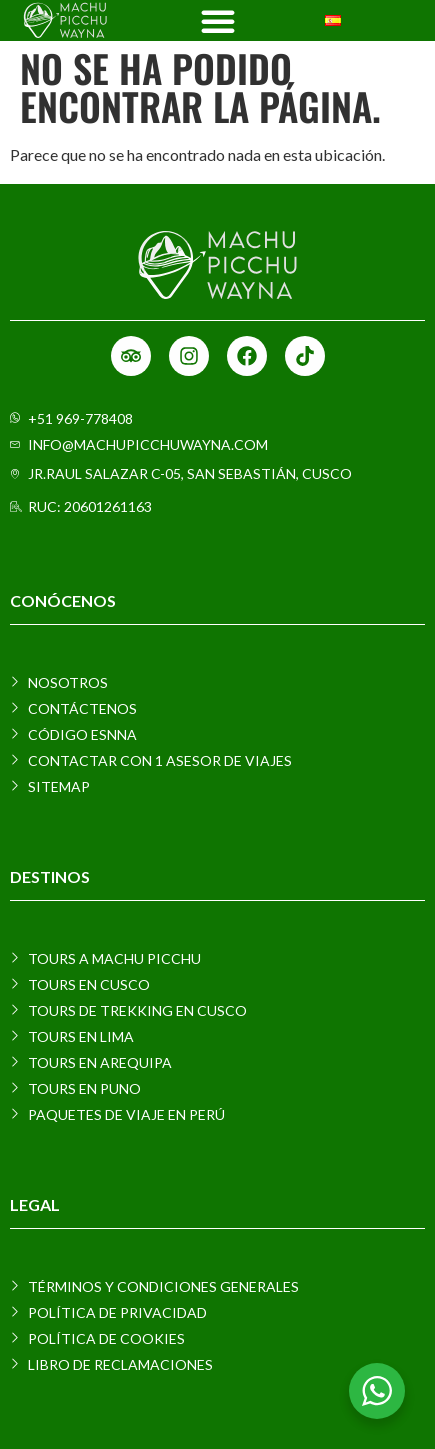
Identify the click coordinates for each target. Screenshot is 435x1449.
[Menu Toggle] (218, 21)
